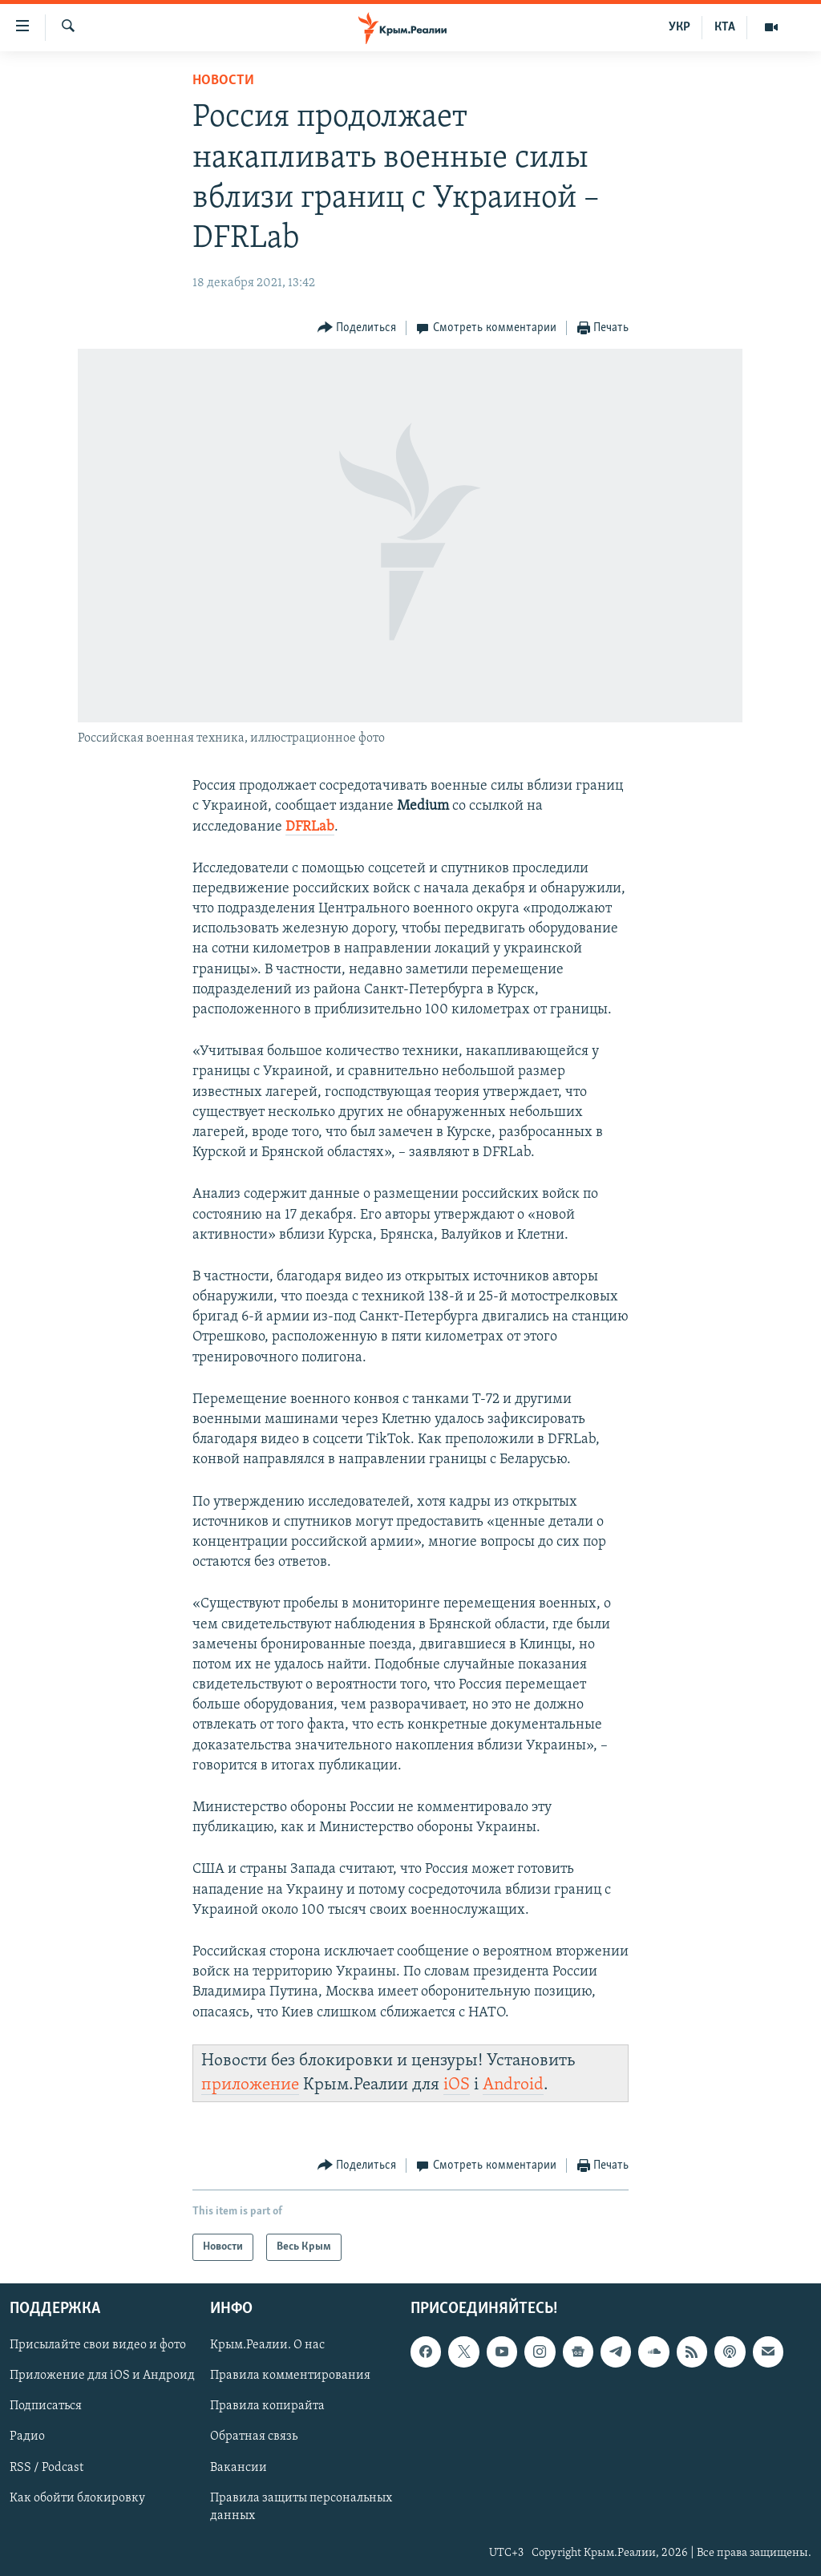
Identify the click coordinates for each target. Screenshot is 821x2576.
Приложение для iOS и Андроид (102, 2376)
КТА (724, 27)
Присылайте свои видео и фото (98, 2345)
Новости (223, 80)
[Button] (357, 328)
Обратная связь (253, 2437)
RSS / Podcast (46, 2467)
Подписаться (46, 2406)
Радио (27, 2437)
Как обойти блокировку (77, 2498)
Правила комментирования (290, 2376)
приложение (250, 2085)
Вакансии (238, 2467)
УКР (679, 27)
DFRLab (309, 827)
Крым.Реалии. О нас (267, 2345)
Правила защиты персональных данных (301, 2507)
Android (513, 2085)
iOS (456, 2085)
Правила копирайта (267, 2406)
